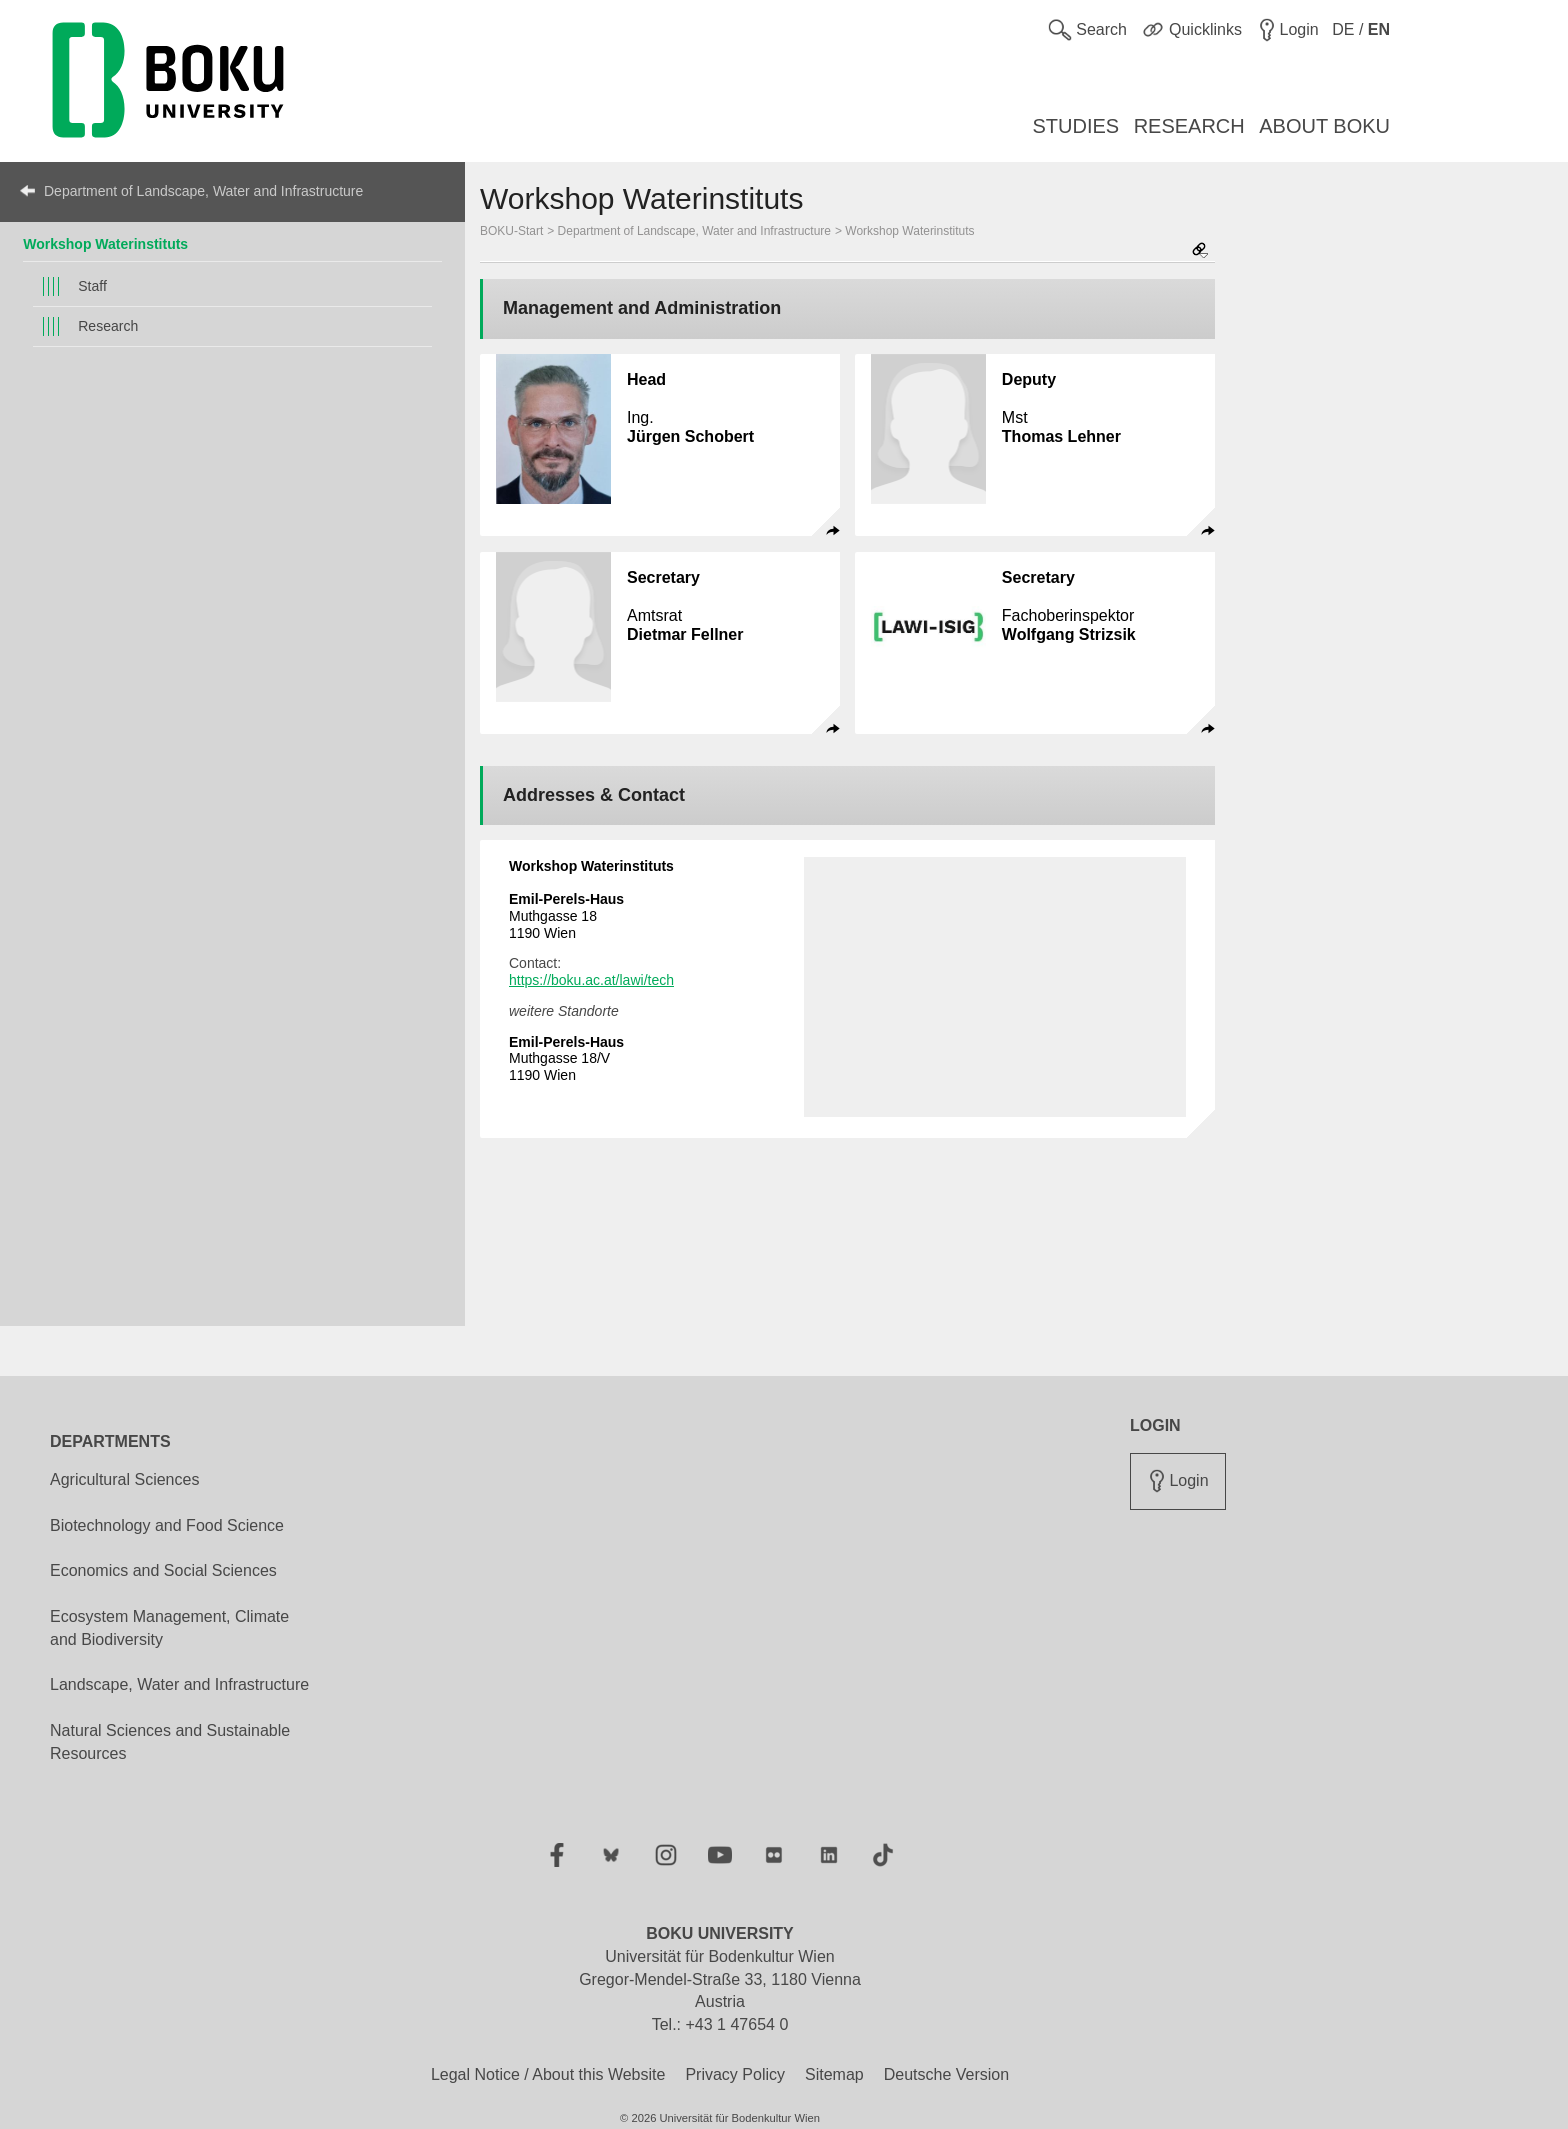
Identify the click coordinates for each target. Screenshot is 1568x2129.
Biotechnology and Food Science (167, 1525)
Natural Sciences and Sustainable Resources (170, 1742)
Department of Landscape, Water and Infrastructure (203, 191)
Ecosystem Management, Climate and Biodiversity (169, 1628)
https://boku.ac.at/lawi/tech (591, 980)
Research (108, 326)
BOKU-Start (511, 231)
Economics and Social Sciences (163, 1570)
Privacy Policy (735, 2074)
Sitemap (834, 2074)
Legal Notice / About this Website (548, 2074)
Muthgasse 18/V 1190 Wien (566, 1059)
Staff (92, 286)
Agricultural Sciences (124, 1479)
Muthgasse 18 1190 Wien (566, 916)
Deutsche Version (946, 2074)
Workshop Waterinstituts (105, 244)
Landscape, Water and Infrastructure (179, 1684)
